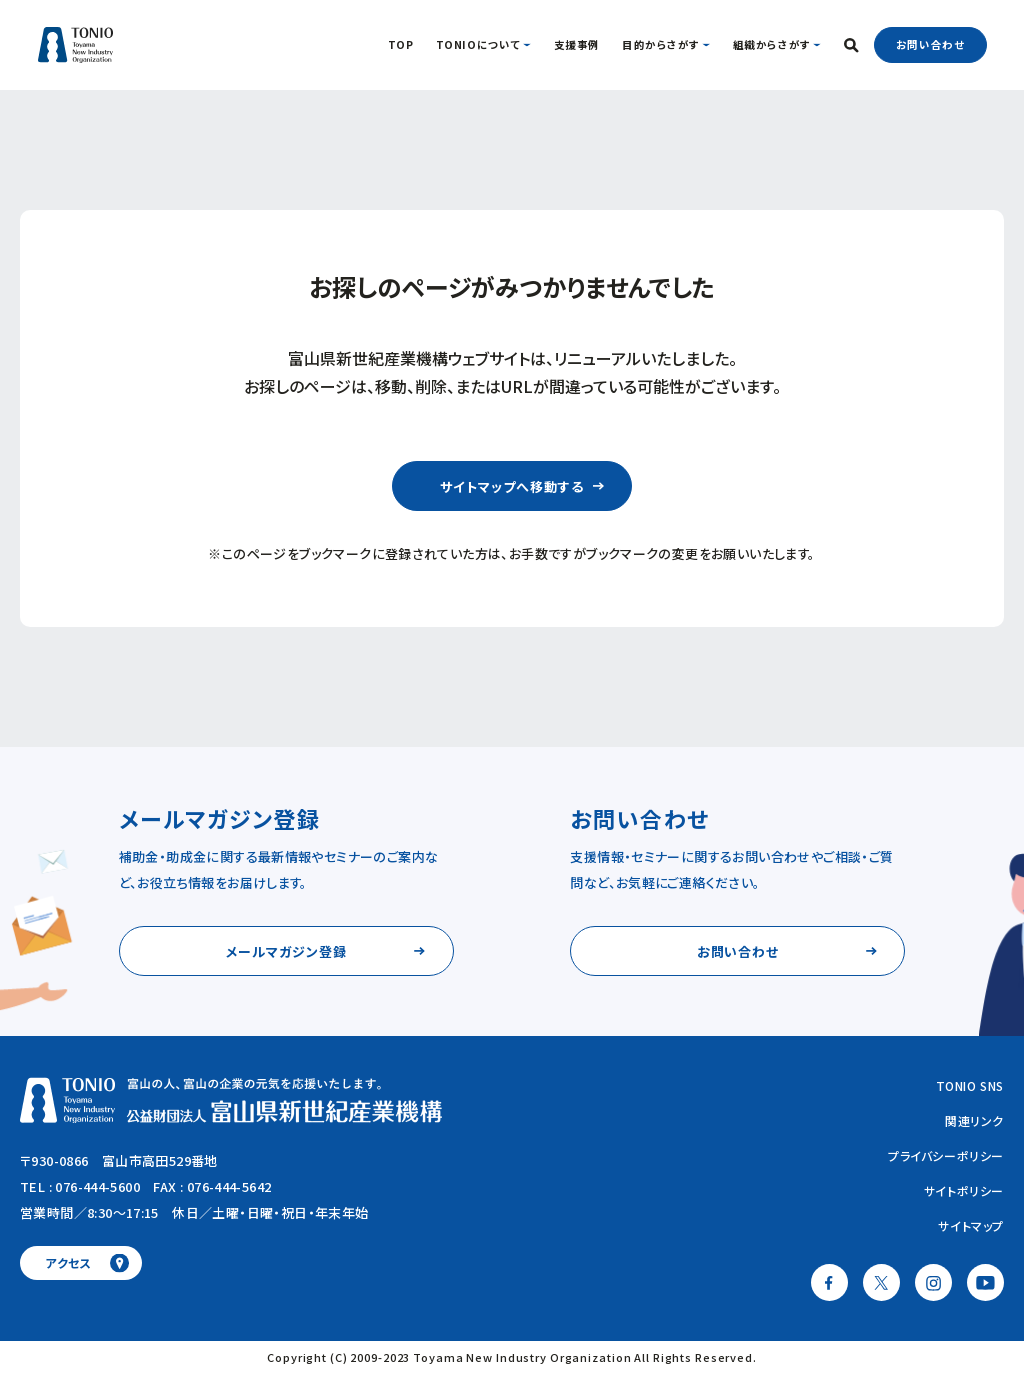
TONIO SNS (970, 1085)
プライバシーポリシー (946, 1155)
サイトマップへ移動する (511, 486)
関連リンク (974, 1120)
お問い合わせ (930, 44)
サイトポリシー (964, 1190)
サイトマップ (971, 1225)
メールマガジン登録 (286, 951)
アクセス (68, 1262)
